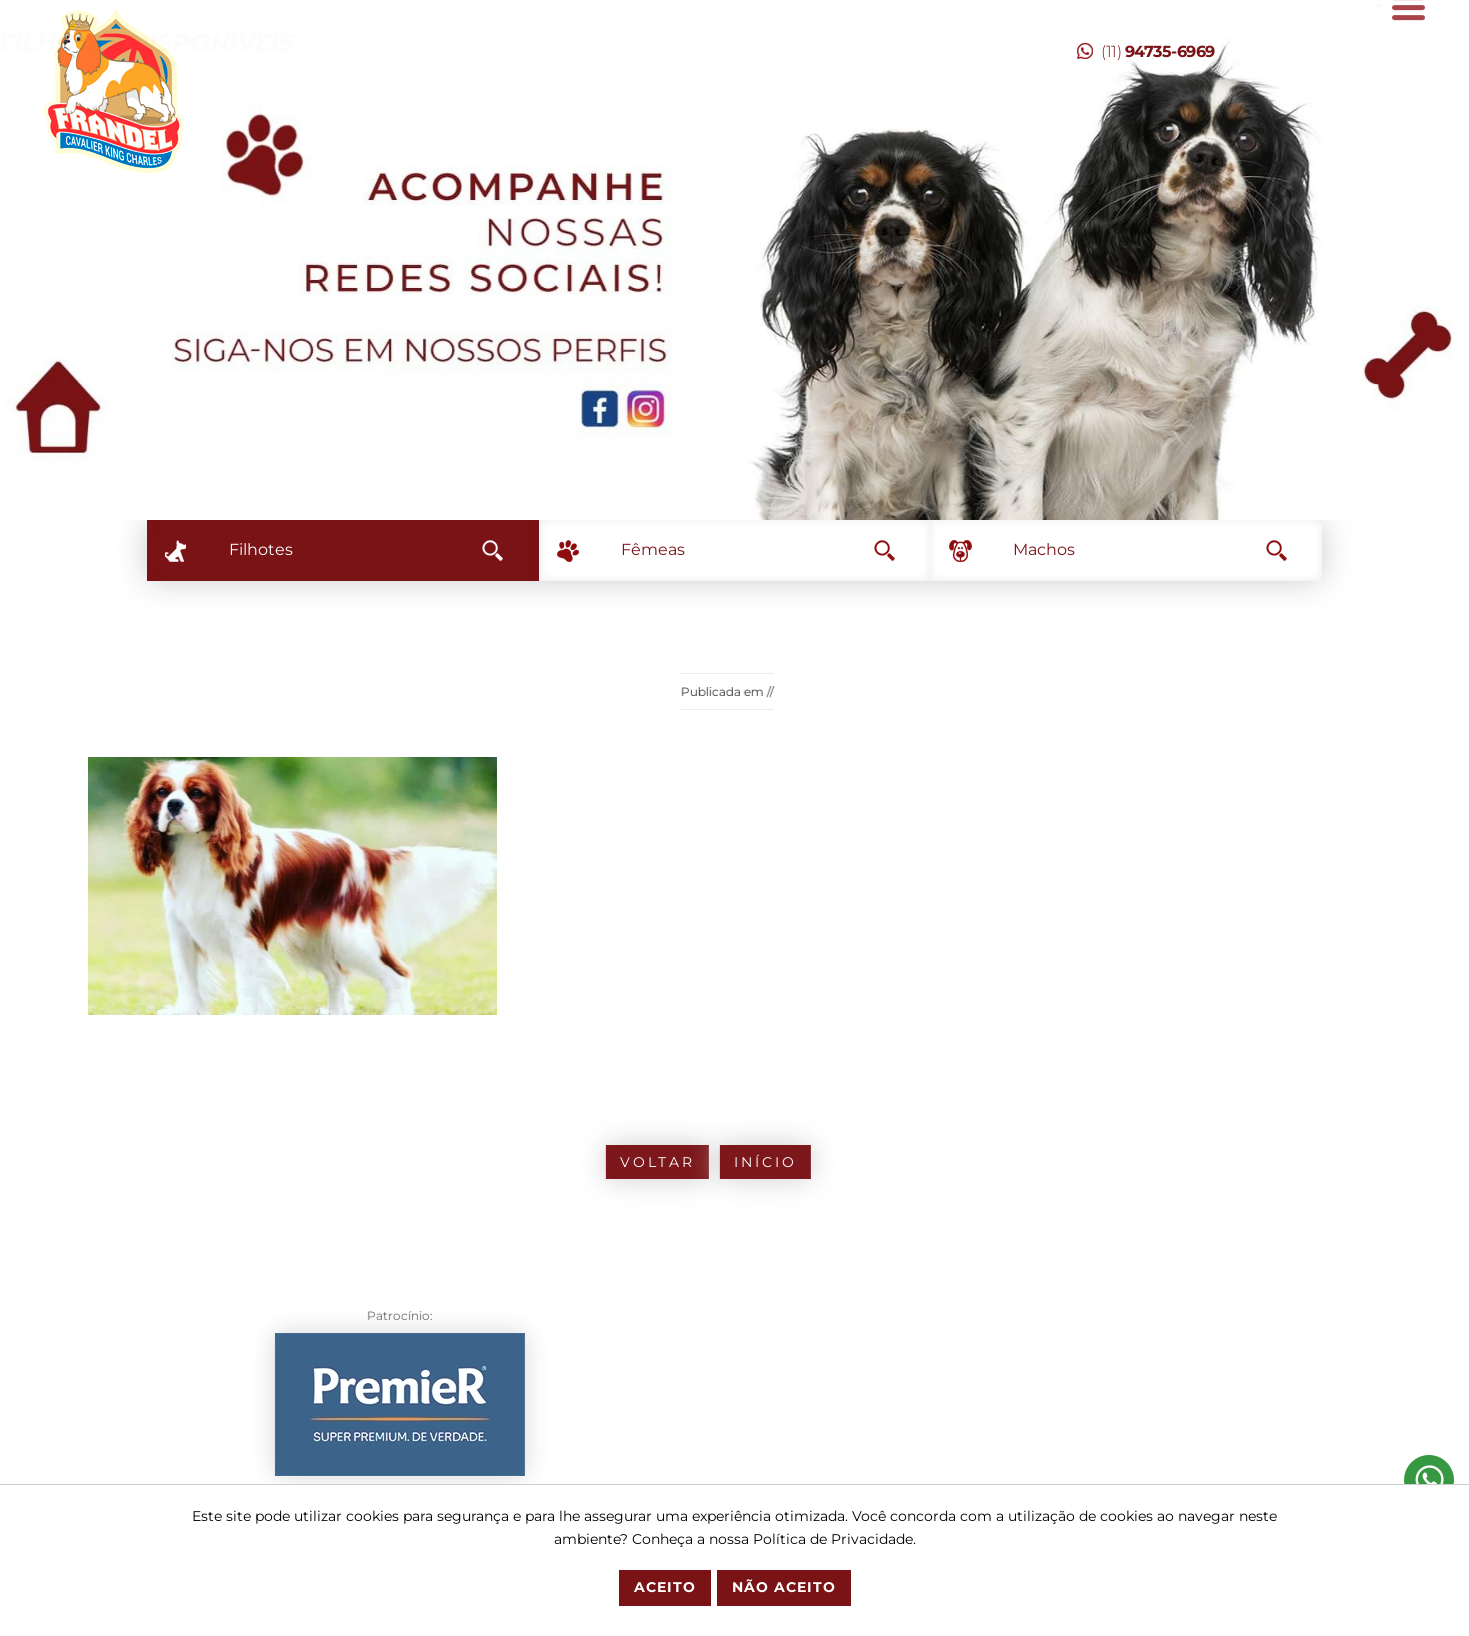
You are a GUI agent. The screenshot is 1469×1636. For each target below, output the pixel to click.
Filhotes (366, 549)
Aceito (665, 1587)
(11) (1146, 51)
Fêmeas (758, 549)
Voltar (574, 1162)
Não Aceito (784, 1587)
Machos (1150, 549)
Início (682, 1162)
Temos (389, 42)
